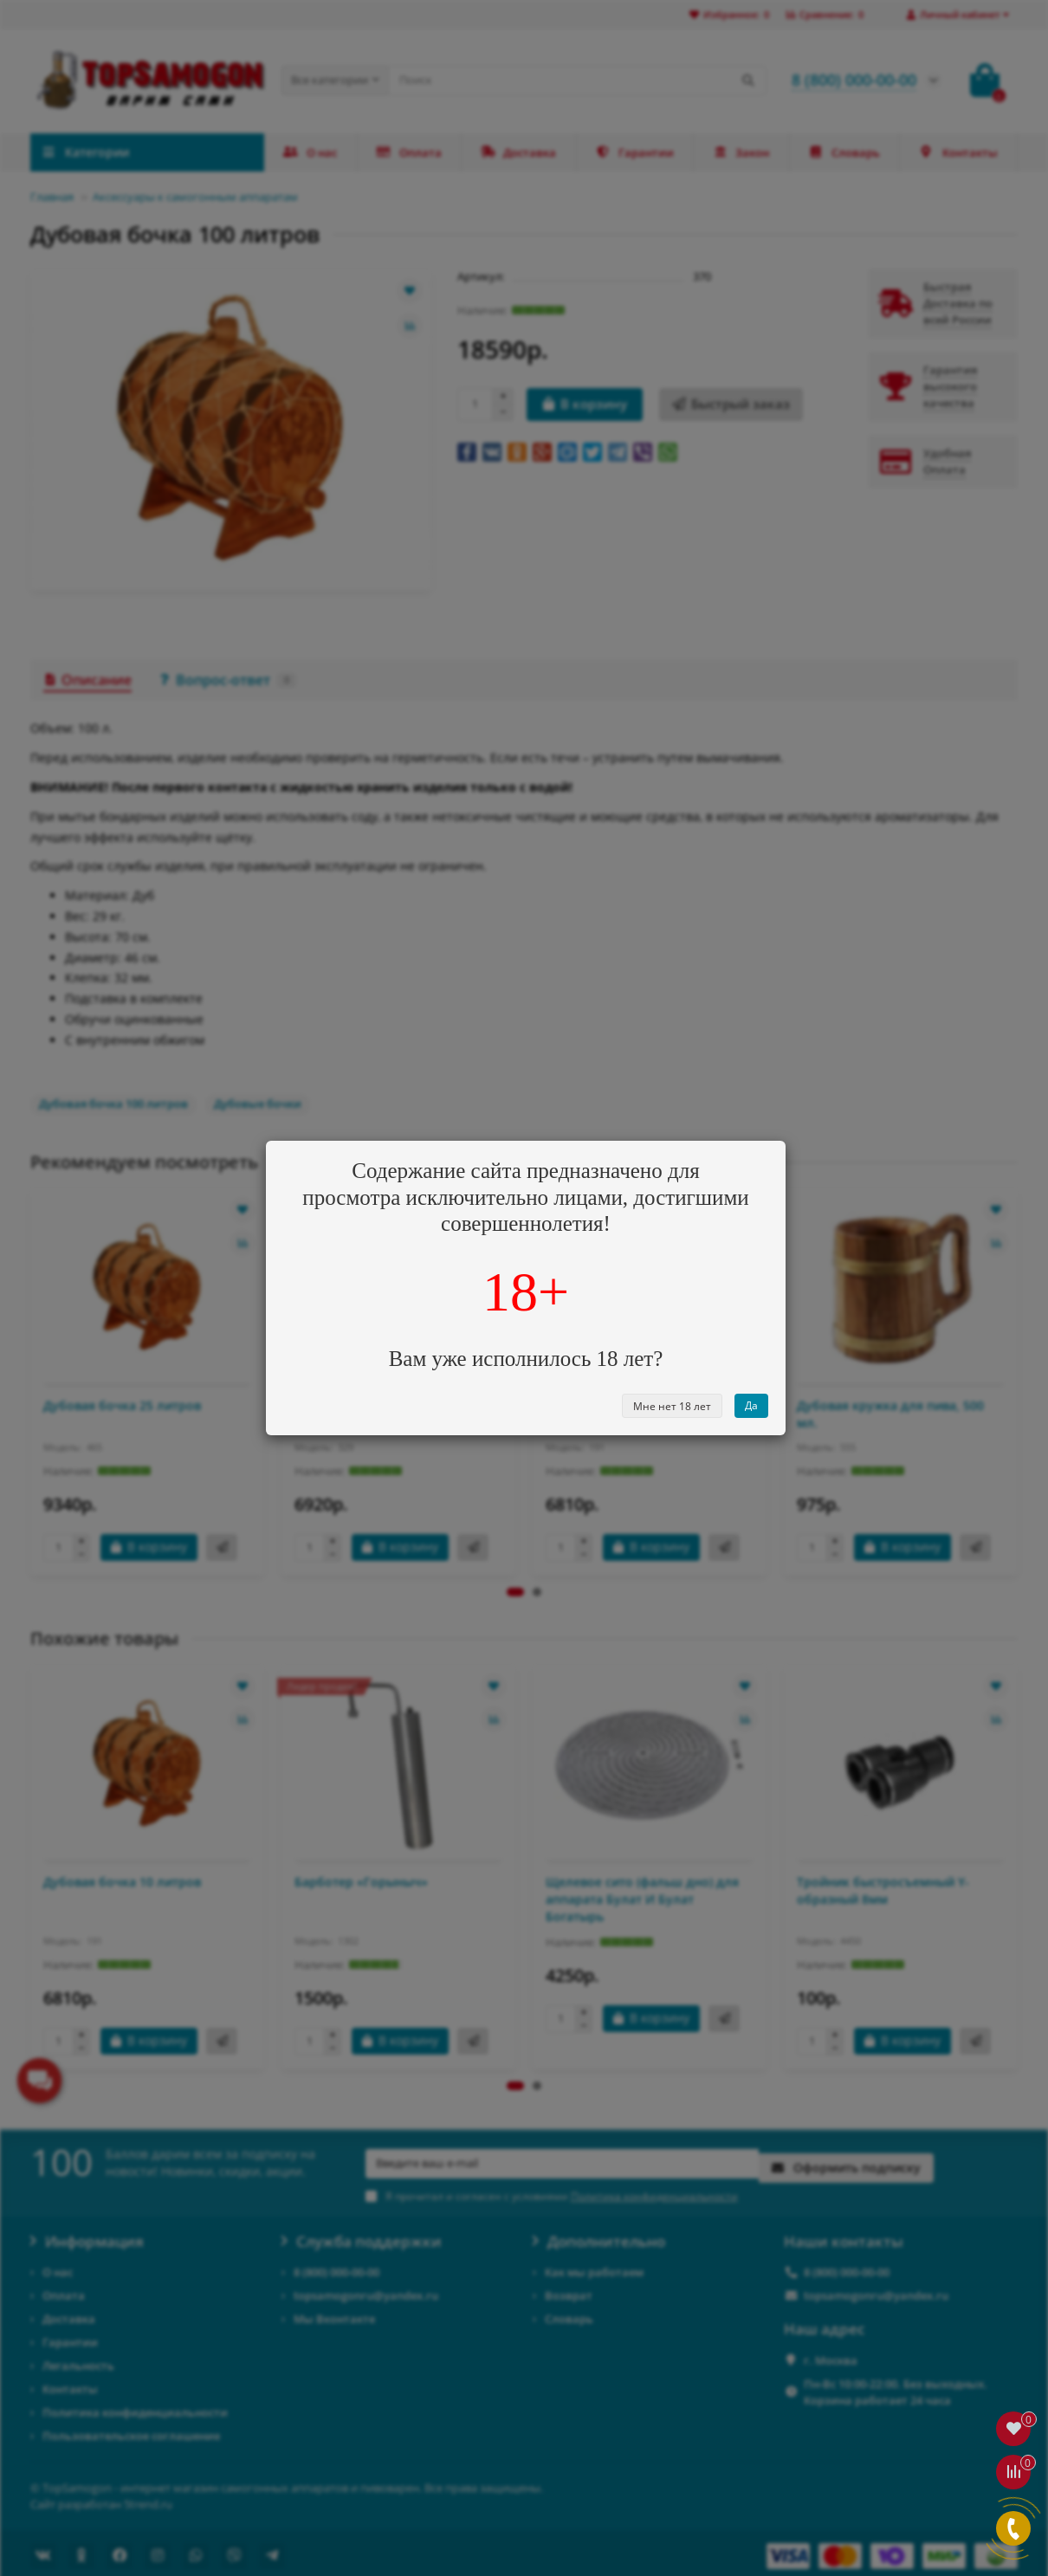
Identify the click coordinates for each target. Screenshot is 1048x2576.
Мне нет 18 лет (672, 1406)
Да (751, 1405)
